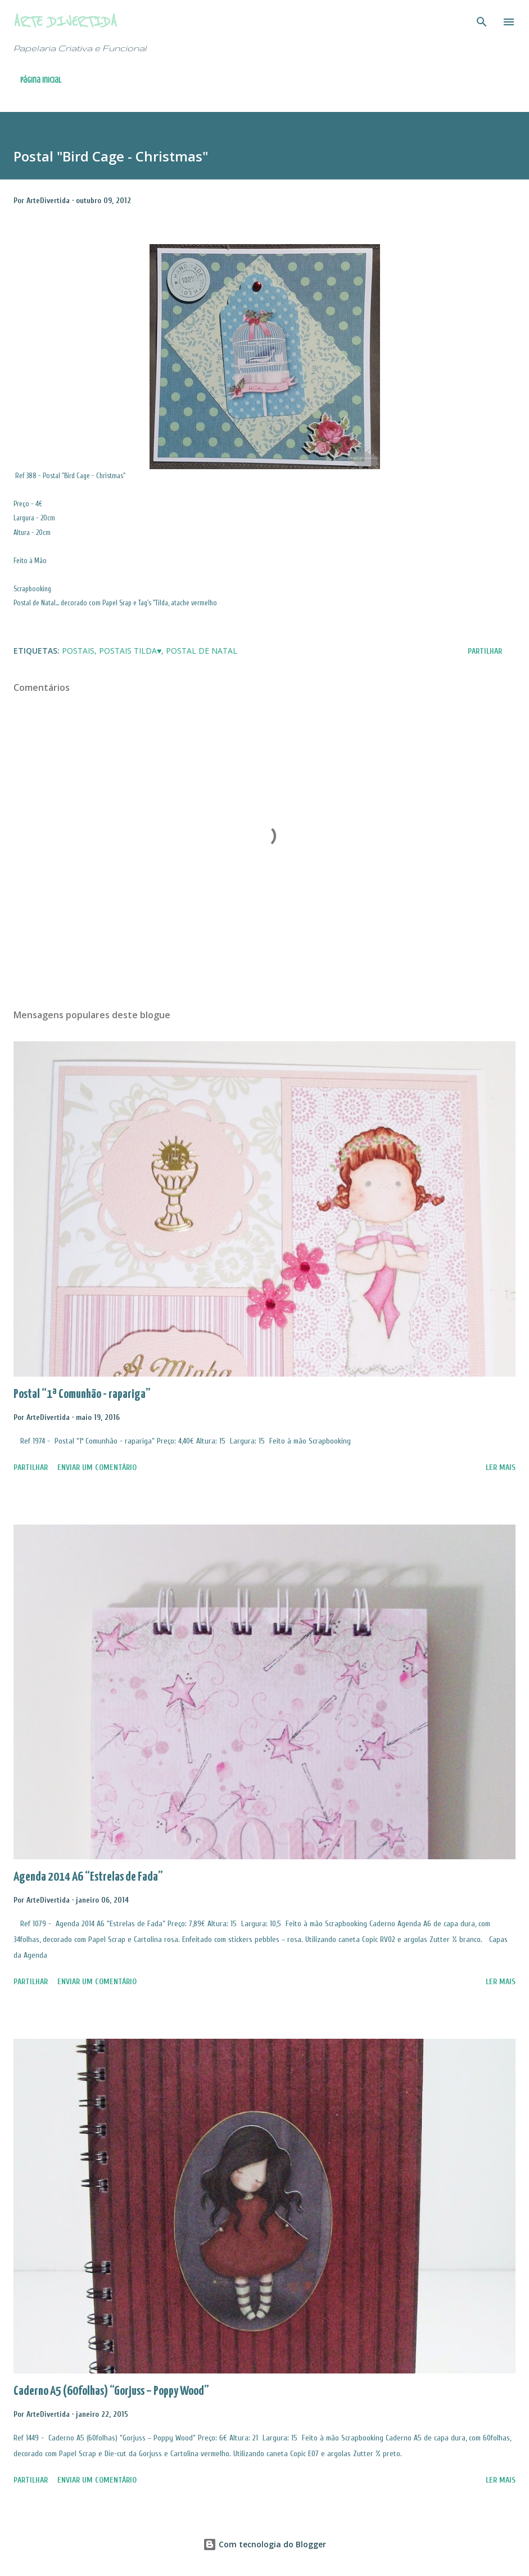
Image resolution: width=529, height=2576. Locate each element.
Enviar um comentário (97, 1467)
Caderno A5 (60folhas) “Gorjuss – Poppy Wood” (111, 2391)
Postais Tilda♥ (130, 650)
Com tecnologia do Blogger (264, 2544)
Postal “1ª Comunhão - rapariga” (82, 1394)
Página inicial (40, 80)
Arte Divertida (65, 21)
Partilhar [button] (485, 651)
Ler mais (501, 1467)
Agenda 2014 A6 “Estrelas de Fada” (88, 1877)
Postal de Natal (201, 650)
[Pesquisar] (482, 20)
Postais (78, 650)
